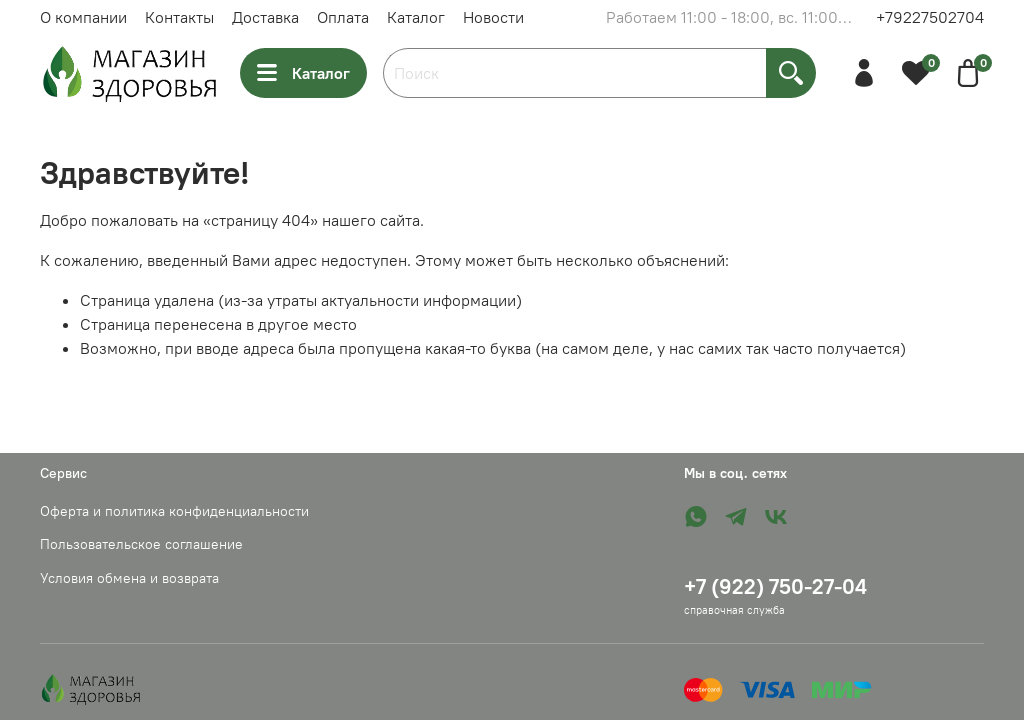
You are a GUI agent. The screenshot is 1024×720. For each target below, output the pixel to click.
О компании (83, 17)
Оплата (343, 17)
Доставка (265, 17)
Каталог (416, 17)
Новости (493, 17)
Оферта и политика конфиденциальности (174, 511)
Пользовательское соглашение (141, 544)
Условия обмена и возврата (129, 578)
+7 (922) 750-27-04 (775, 586)
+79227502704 (930, 17)
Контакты (179, 17)
